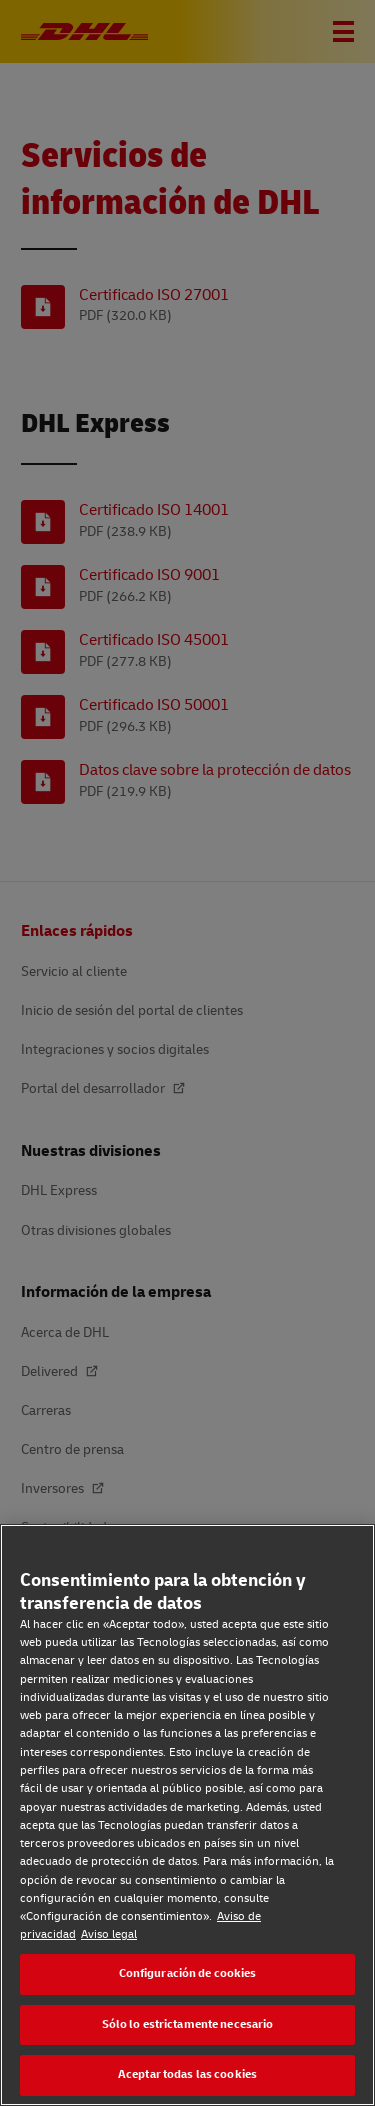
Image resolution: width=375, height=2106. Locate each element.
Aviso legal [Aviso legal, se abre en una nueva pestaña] (109, 1934)
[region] (187, 1815)
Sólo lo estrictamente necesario (188, 2024)
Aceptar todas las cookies (187, 2074)
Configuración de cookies (188, 1973)
